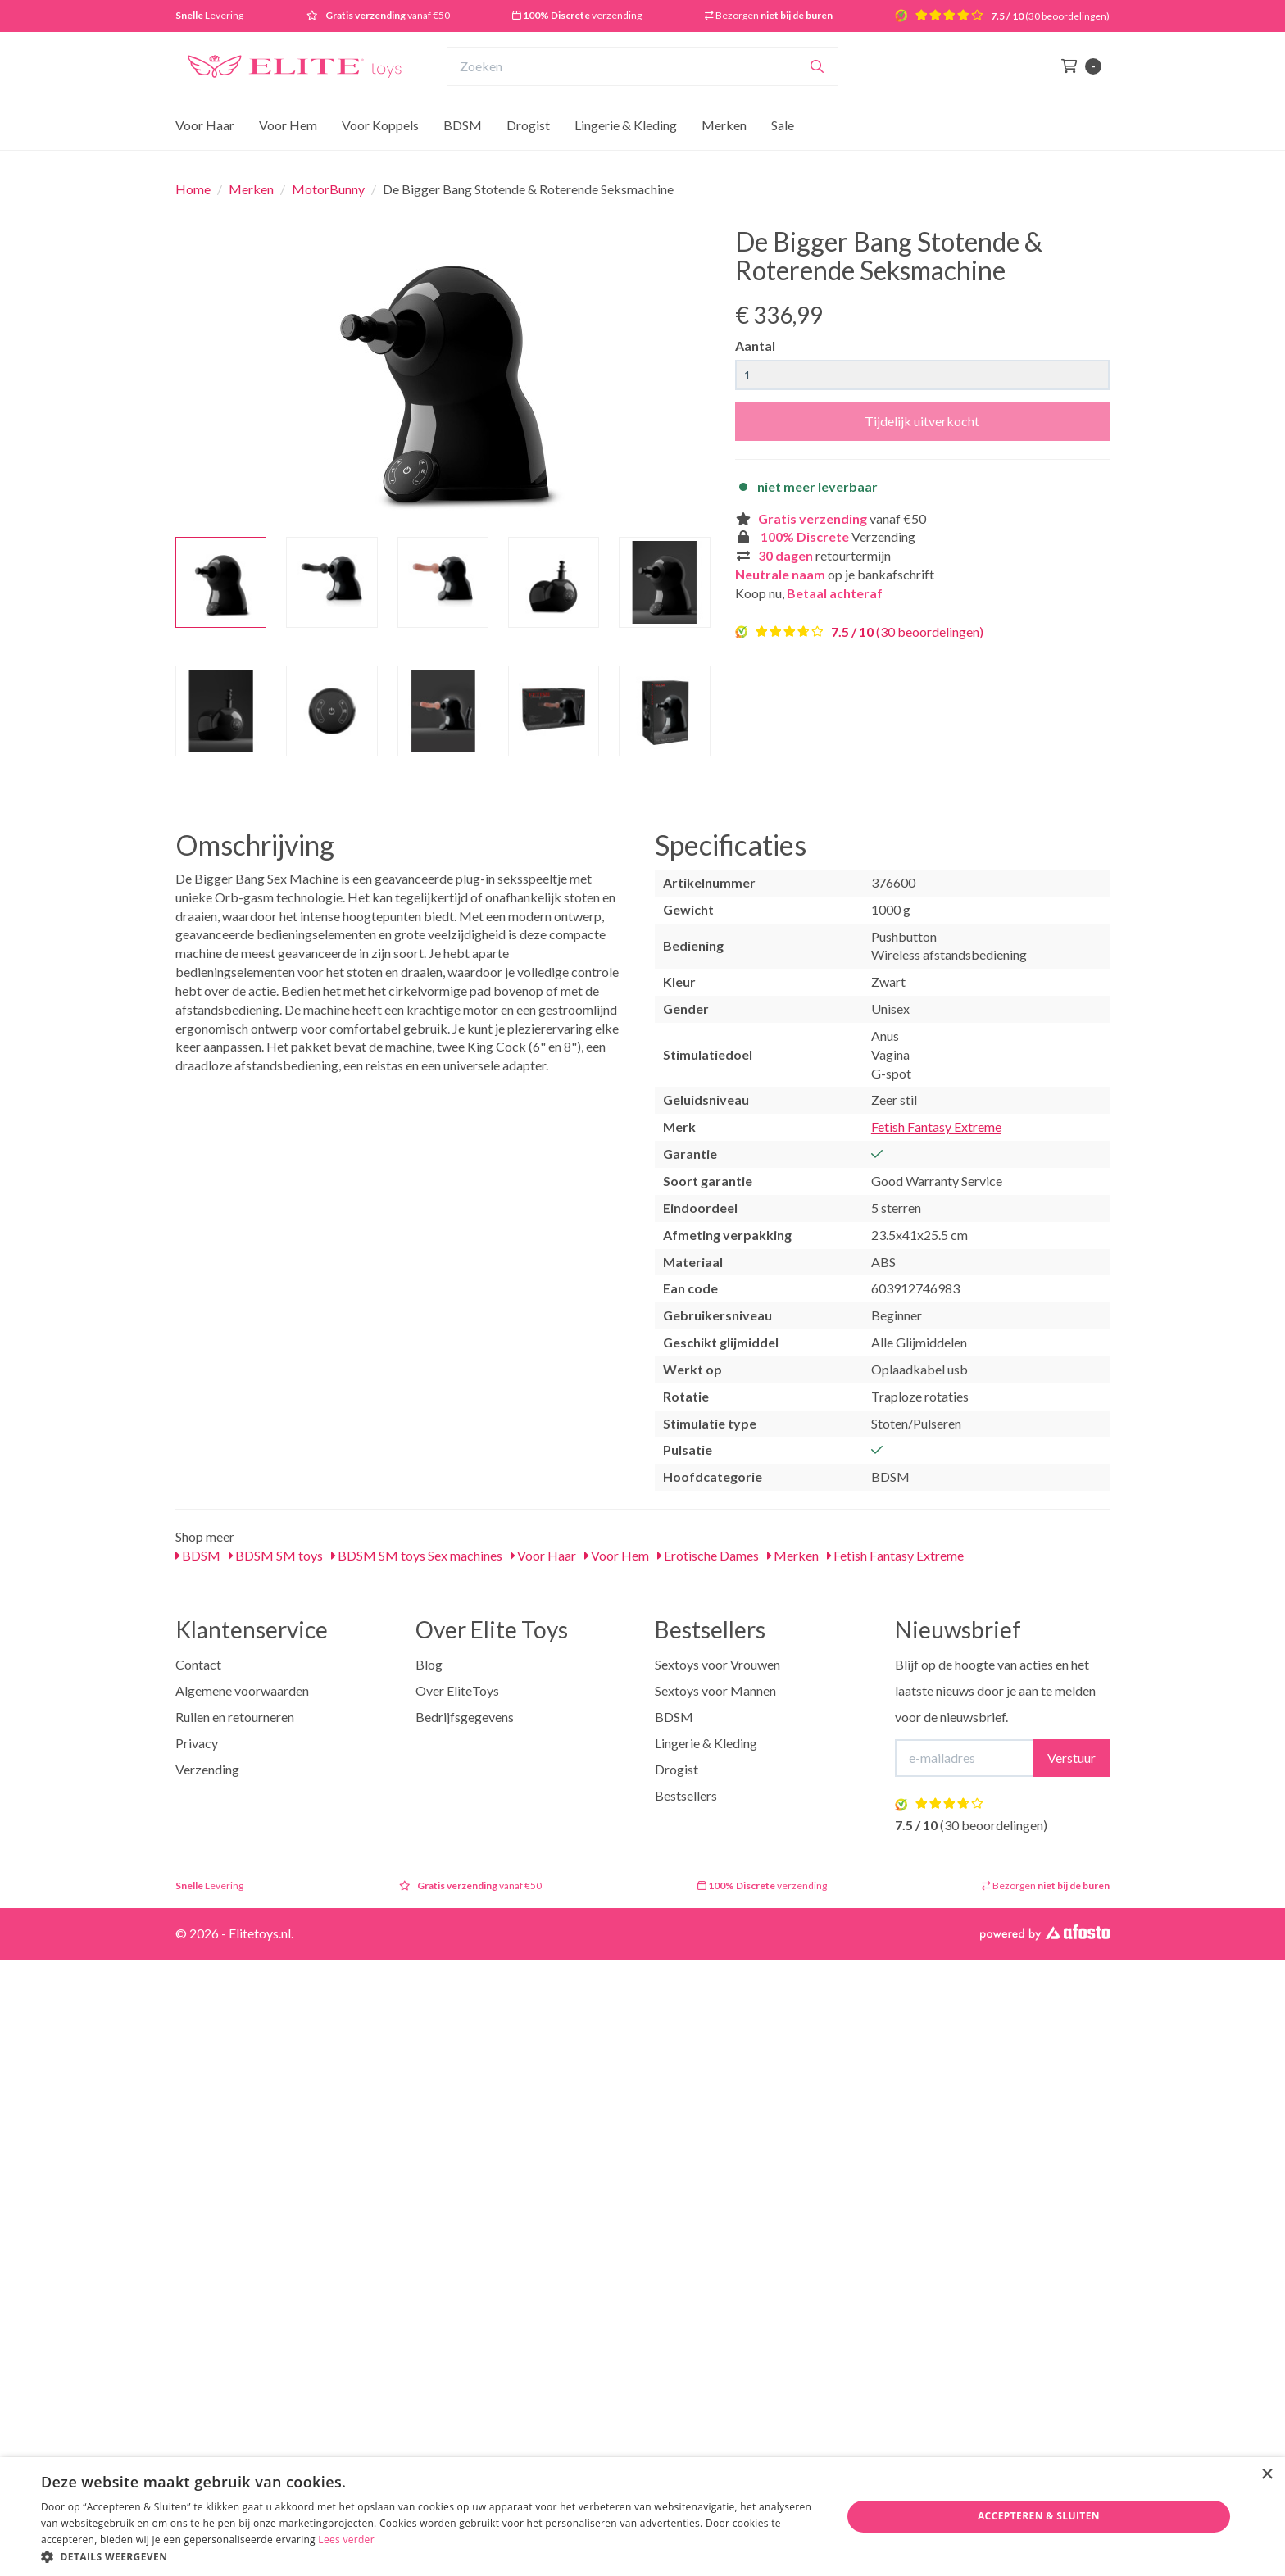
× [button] (1266, 2475)
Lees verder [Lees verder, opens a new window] (346, 2539)
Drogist (528, 125)
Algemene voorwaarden (242, 1690)
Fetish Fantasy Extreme (936, 1126)
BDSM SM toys (276, 1555)
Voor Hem (288, 125)
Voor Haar (204, 125)
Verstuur (1071, 1757)
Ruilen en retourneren (234, 1716)
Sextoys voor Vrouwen (717, 1664)
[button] (429, 2556)
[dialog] (642, 2516)
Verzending (207, 1769)
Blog (429, 1664)
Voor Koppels (380, 125)
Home (193, 189)
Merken (724, 125)
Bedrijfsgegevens (464, 1716)
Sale (782, 125)
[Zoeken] (817, 66)
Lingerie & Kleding (625, 125)
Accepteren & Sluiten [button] (1039, 2516)
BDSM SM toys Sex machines (416, 1555)
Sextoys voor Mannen (715, 1690)
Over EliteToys (457, 1690)
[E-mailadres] (965, 1758)
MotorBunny (328, 189)
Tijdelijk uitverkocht (922, 421)
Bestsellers (686, 1795)
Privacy (196, 1743)
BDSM (462, 125)
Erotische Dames (708, 1555)
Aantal (755, 345)
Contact (198, 1664)
